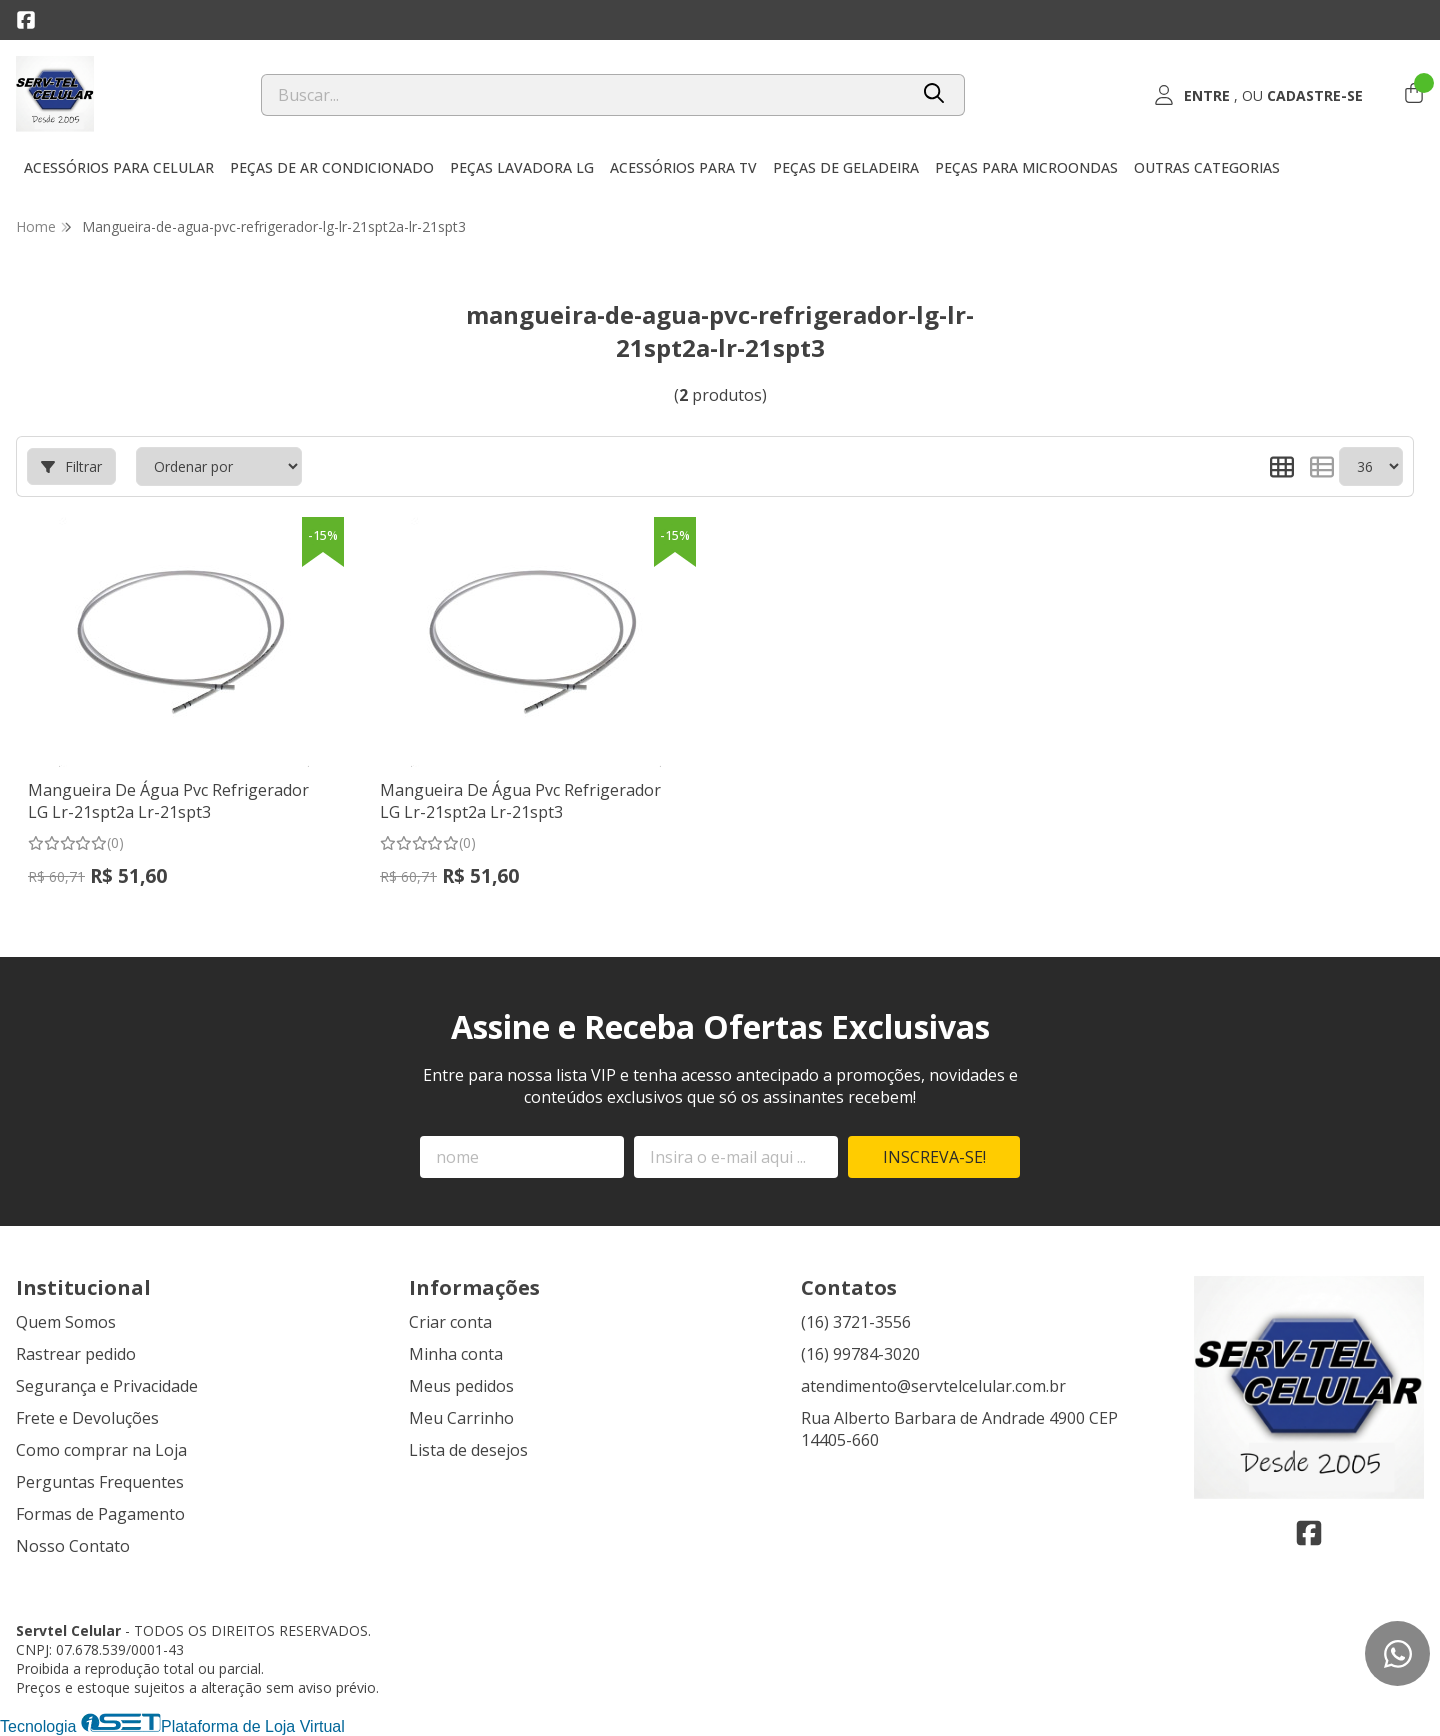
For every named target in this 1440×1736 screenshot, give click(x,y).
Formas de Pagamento (100, 1514)
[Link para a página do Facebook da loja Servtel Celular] (26, 20)
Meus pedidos (461, 1386)
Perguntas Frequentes (100, 1482)
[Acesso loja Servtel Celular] (1258, 95)
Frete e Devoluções (87, 1418)
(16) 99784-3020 (860, 1354)
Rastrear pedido (76, 1354)
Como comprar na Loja (101, 1450)
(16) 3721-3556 (856, 1322)
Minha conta (456, 1354)
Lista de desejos (468, 1450)
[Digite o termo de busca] (584, 95)
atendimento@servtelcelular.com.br (933, 1386)
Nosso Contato (73, 1546)
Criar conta (450, 1322)
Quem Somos (66, 1322)
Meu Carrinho (461, 1418)
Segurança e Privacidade (107, 1386)
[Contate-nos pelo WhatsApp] (1397, 1653)
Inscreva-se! (934, 1157)
